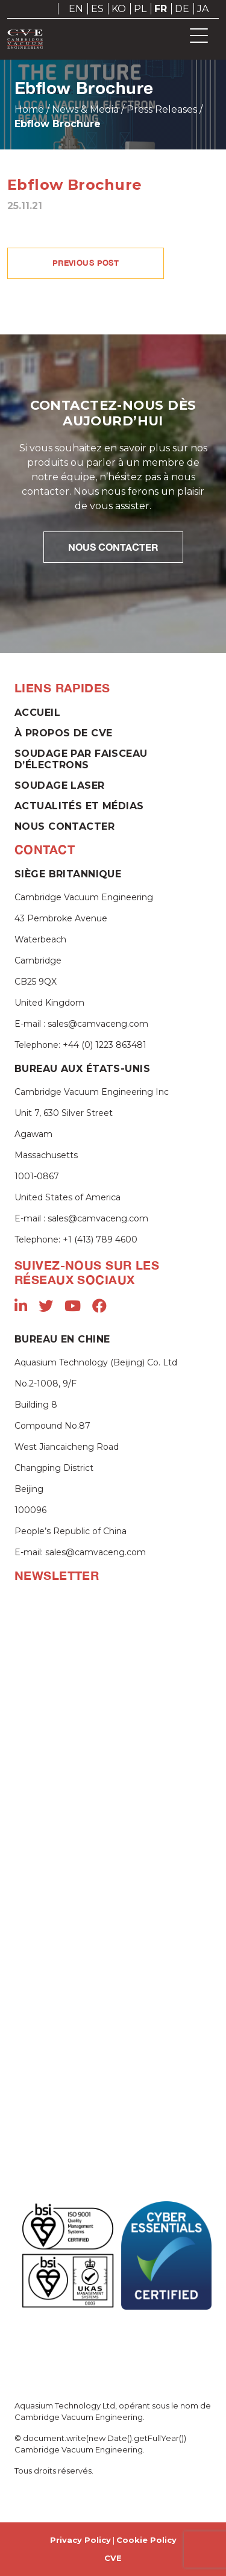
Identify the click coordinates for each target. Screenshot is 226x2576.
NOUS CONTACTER (113, 547)
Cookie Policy (146, 2540)
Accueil (37, 712)
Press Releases (162, 109)
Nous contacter (64, 826)
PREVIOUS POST (85, 263)
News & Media (85, 109)
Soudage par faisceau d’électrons (81, 759)
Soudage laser (59, 785)
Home (29, 109)
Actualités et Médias (79, 806)
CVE (113, 2558)
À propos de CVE (63, 733)
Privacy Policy (80, 2540)
